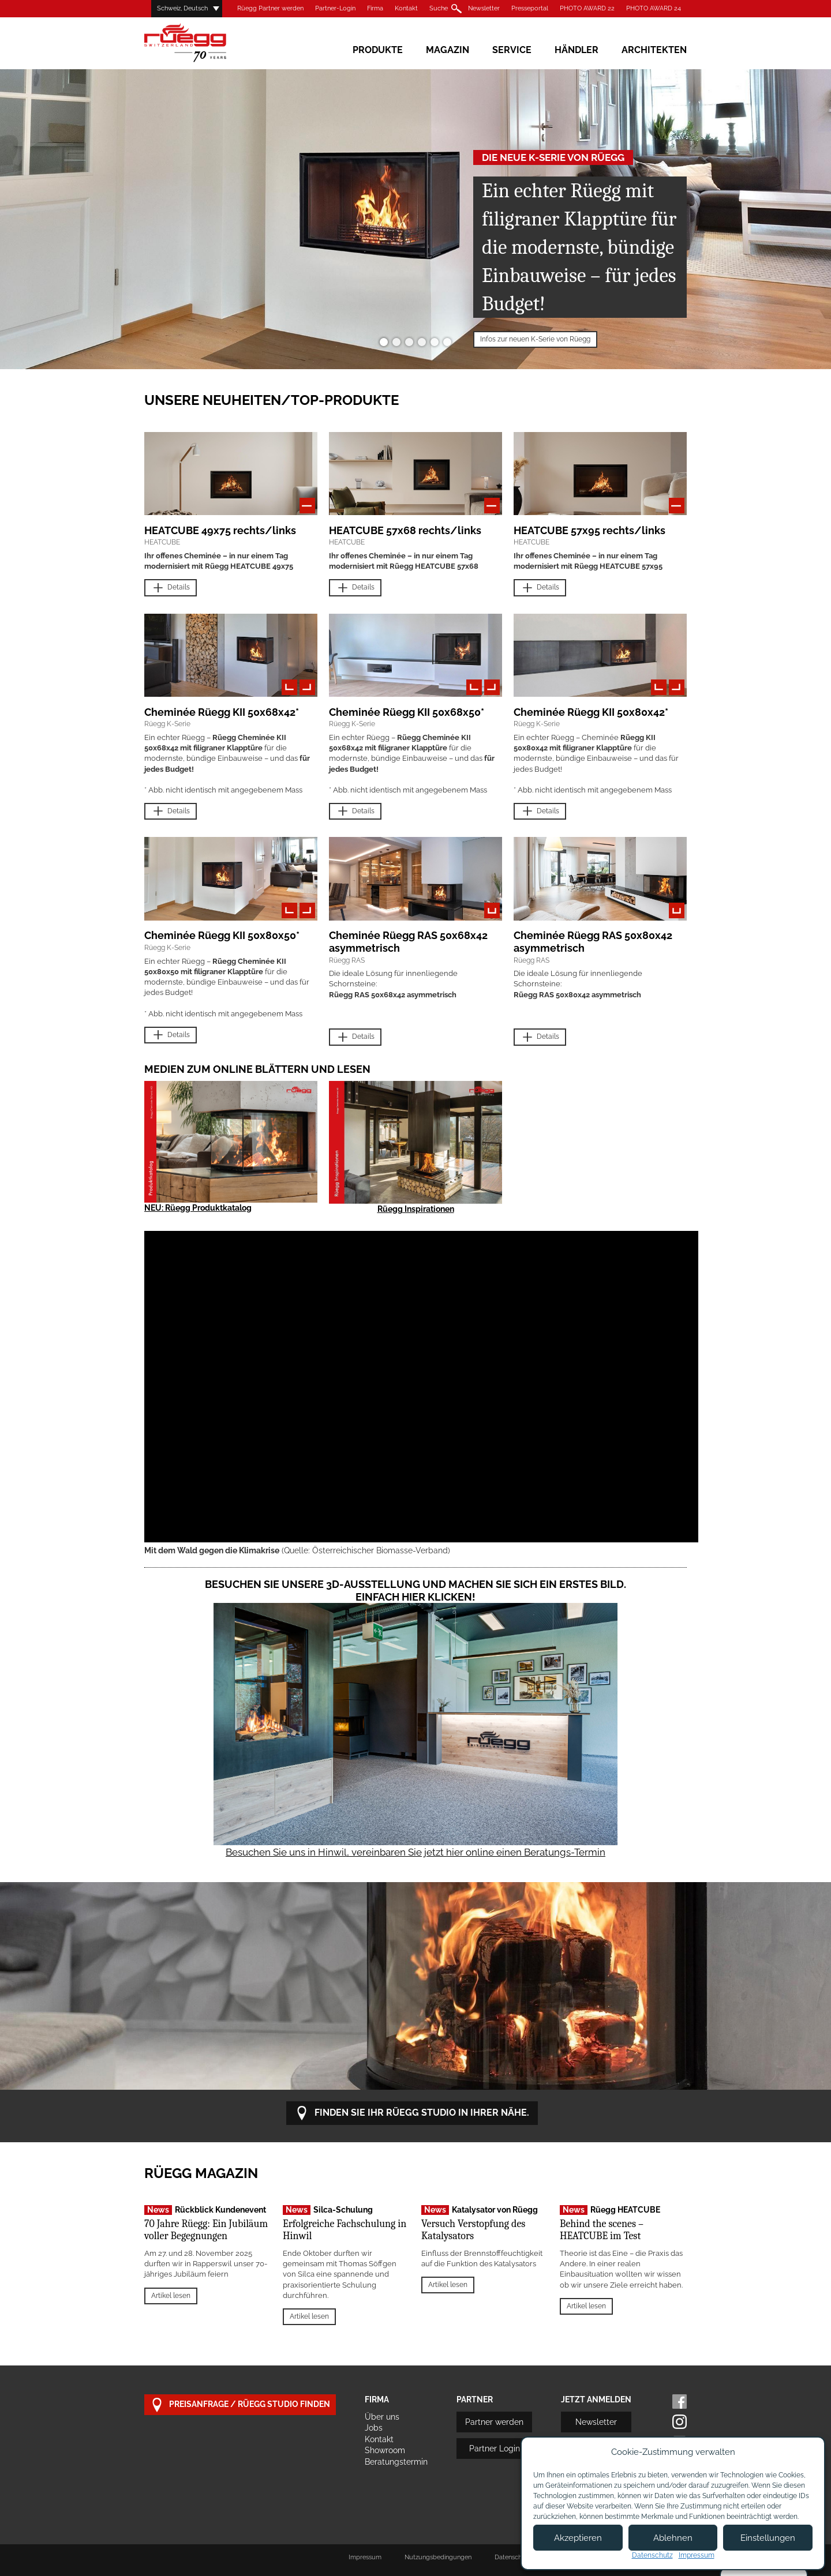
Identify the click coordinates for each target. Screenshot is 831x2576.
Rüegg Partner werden (270, 8)
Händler (576, 49)
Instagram (679, 2421)
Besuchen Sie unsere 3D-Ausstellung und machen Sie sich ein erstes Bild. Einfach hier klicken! (415, 1590)
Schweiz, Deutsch (182, 8)
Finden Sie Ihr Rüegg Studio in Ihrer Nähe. (412, 2113)
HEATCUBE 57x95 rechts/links (589, 530)
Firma (375, 8)
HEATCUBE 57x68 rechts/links (405, 530)
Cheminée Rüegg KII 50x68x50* (406, 712)
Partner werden (494, 2422)
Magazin (447, 49)
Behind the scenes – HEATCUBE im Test (601, 2230)
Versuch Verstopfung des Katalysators (473, 2230)
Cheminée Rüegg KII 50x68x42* (221, 712)
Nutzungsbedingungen (438, 2557)
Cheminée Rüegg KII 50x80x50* (222, 935)
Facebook (679, 2401)
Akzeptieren (578, 2538)
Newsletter (484, 8)
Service (511, 49)
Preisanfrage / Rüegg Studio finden (240, 2405)
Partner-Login (335, 8)
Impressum (365, 2557)
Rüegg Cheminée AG (202, 43)
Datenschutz (652, 2555)
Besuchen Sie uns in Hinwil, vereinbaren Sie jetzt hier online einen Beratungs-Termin (415, 1852)
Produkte (378, 49)
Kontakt (406, 8)
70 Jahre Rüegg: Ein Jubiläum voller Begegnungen (206, 2230)
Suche (438, 8)
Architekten (654, 49)
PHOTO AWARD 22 (587, 8)
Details (170, 588)
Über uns (382, 2416)
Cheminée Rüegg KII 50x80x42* (591, 712)
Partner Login (494, 2448)
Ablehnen (672, 2538)
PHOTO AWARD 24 (653, 8)
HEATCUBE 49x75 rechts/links (220, 530)
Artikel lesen (170, 2296)
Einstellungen (767, 2538)
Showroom (385, 2450)
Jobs (374, 2427)
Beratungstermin (396, 2461)
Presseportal (529, 8)
